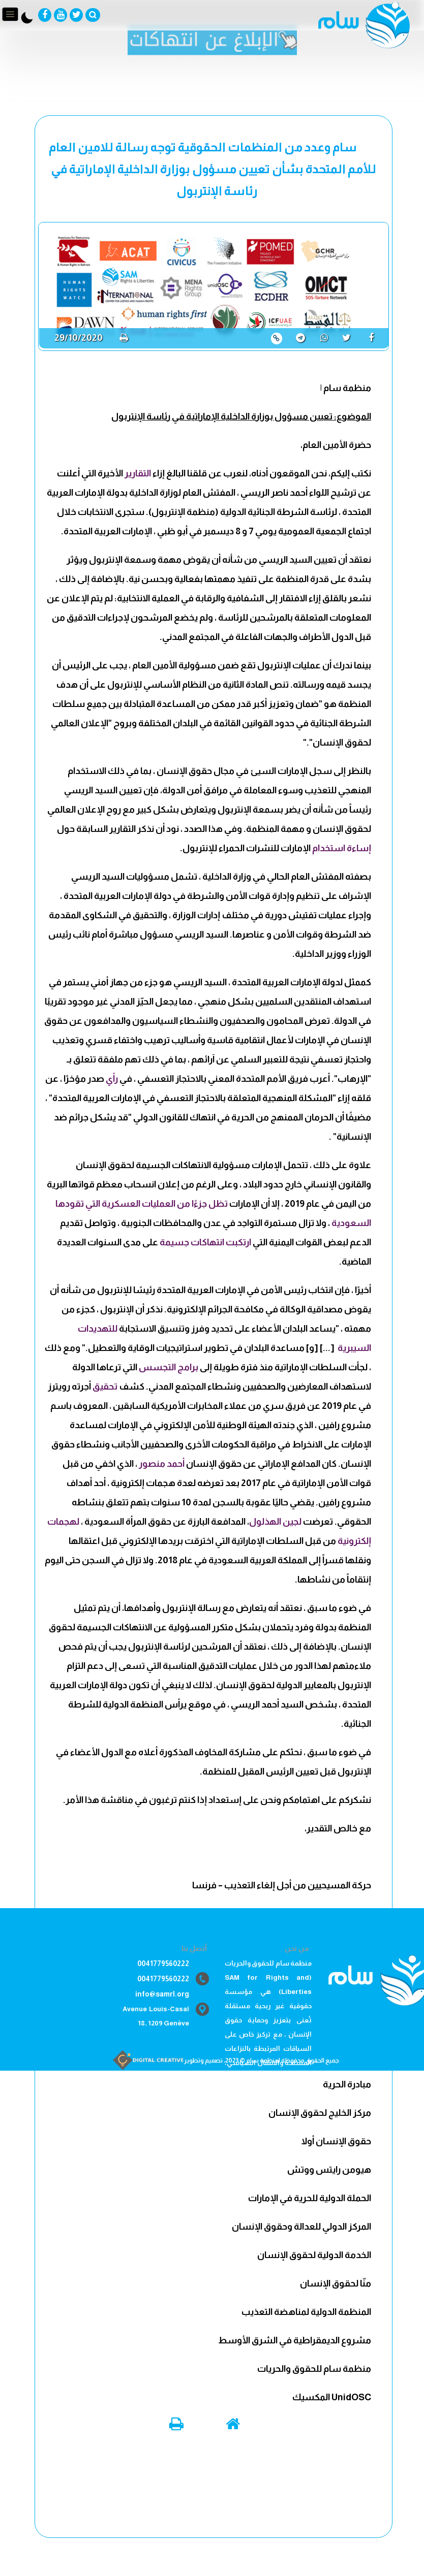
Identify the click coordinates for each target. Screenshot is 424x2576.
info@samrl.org (162, 1994)
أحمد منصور (162, 1464)
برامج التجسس (168, 1367)
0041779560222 (163, 1963)
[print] (123, 338)
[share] (375, 337)
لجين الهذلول (275, 1522)
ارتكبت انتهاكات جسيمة (205, 1242)
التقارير (138, 473)
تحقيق (105, 1386)
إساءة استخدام (341, 848)
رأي (112, 1079)
